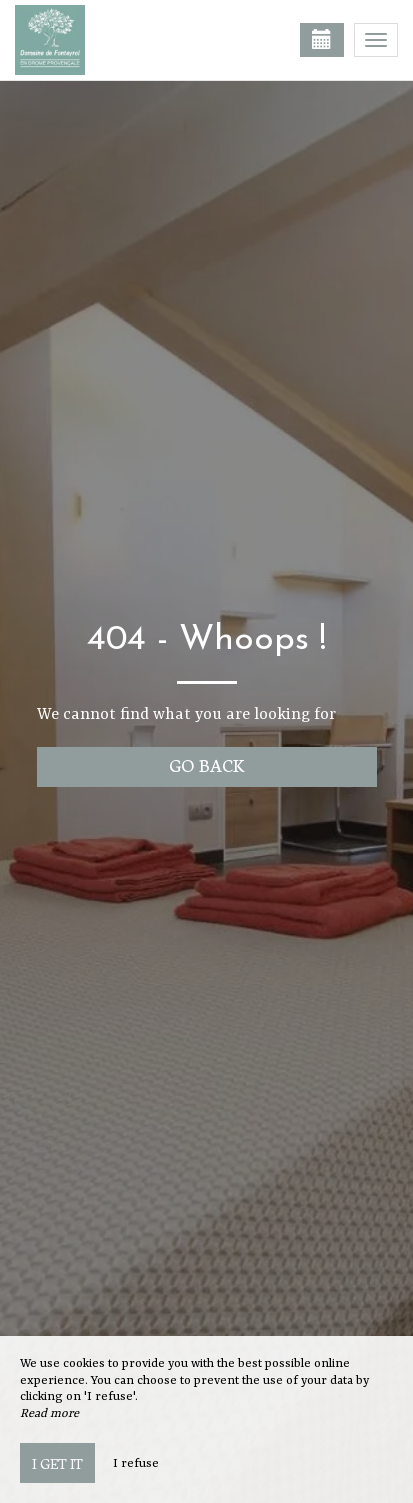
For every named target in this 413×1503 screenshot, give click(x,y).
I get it (57, 1463)
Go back (206, 764)
